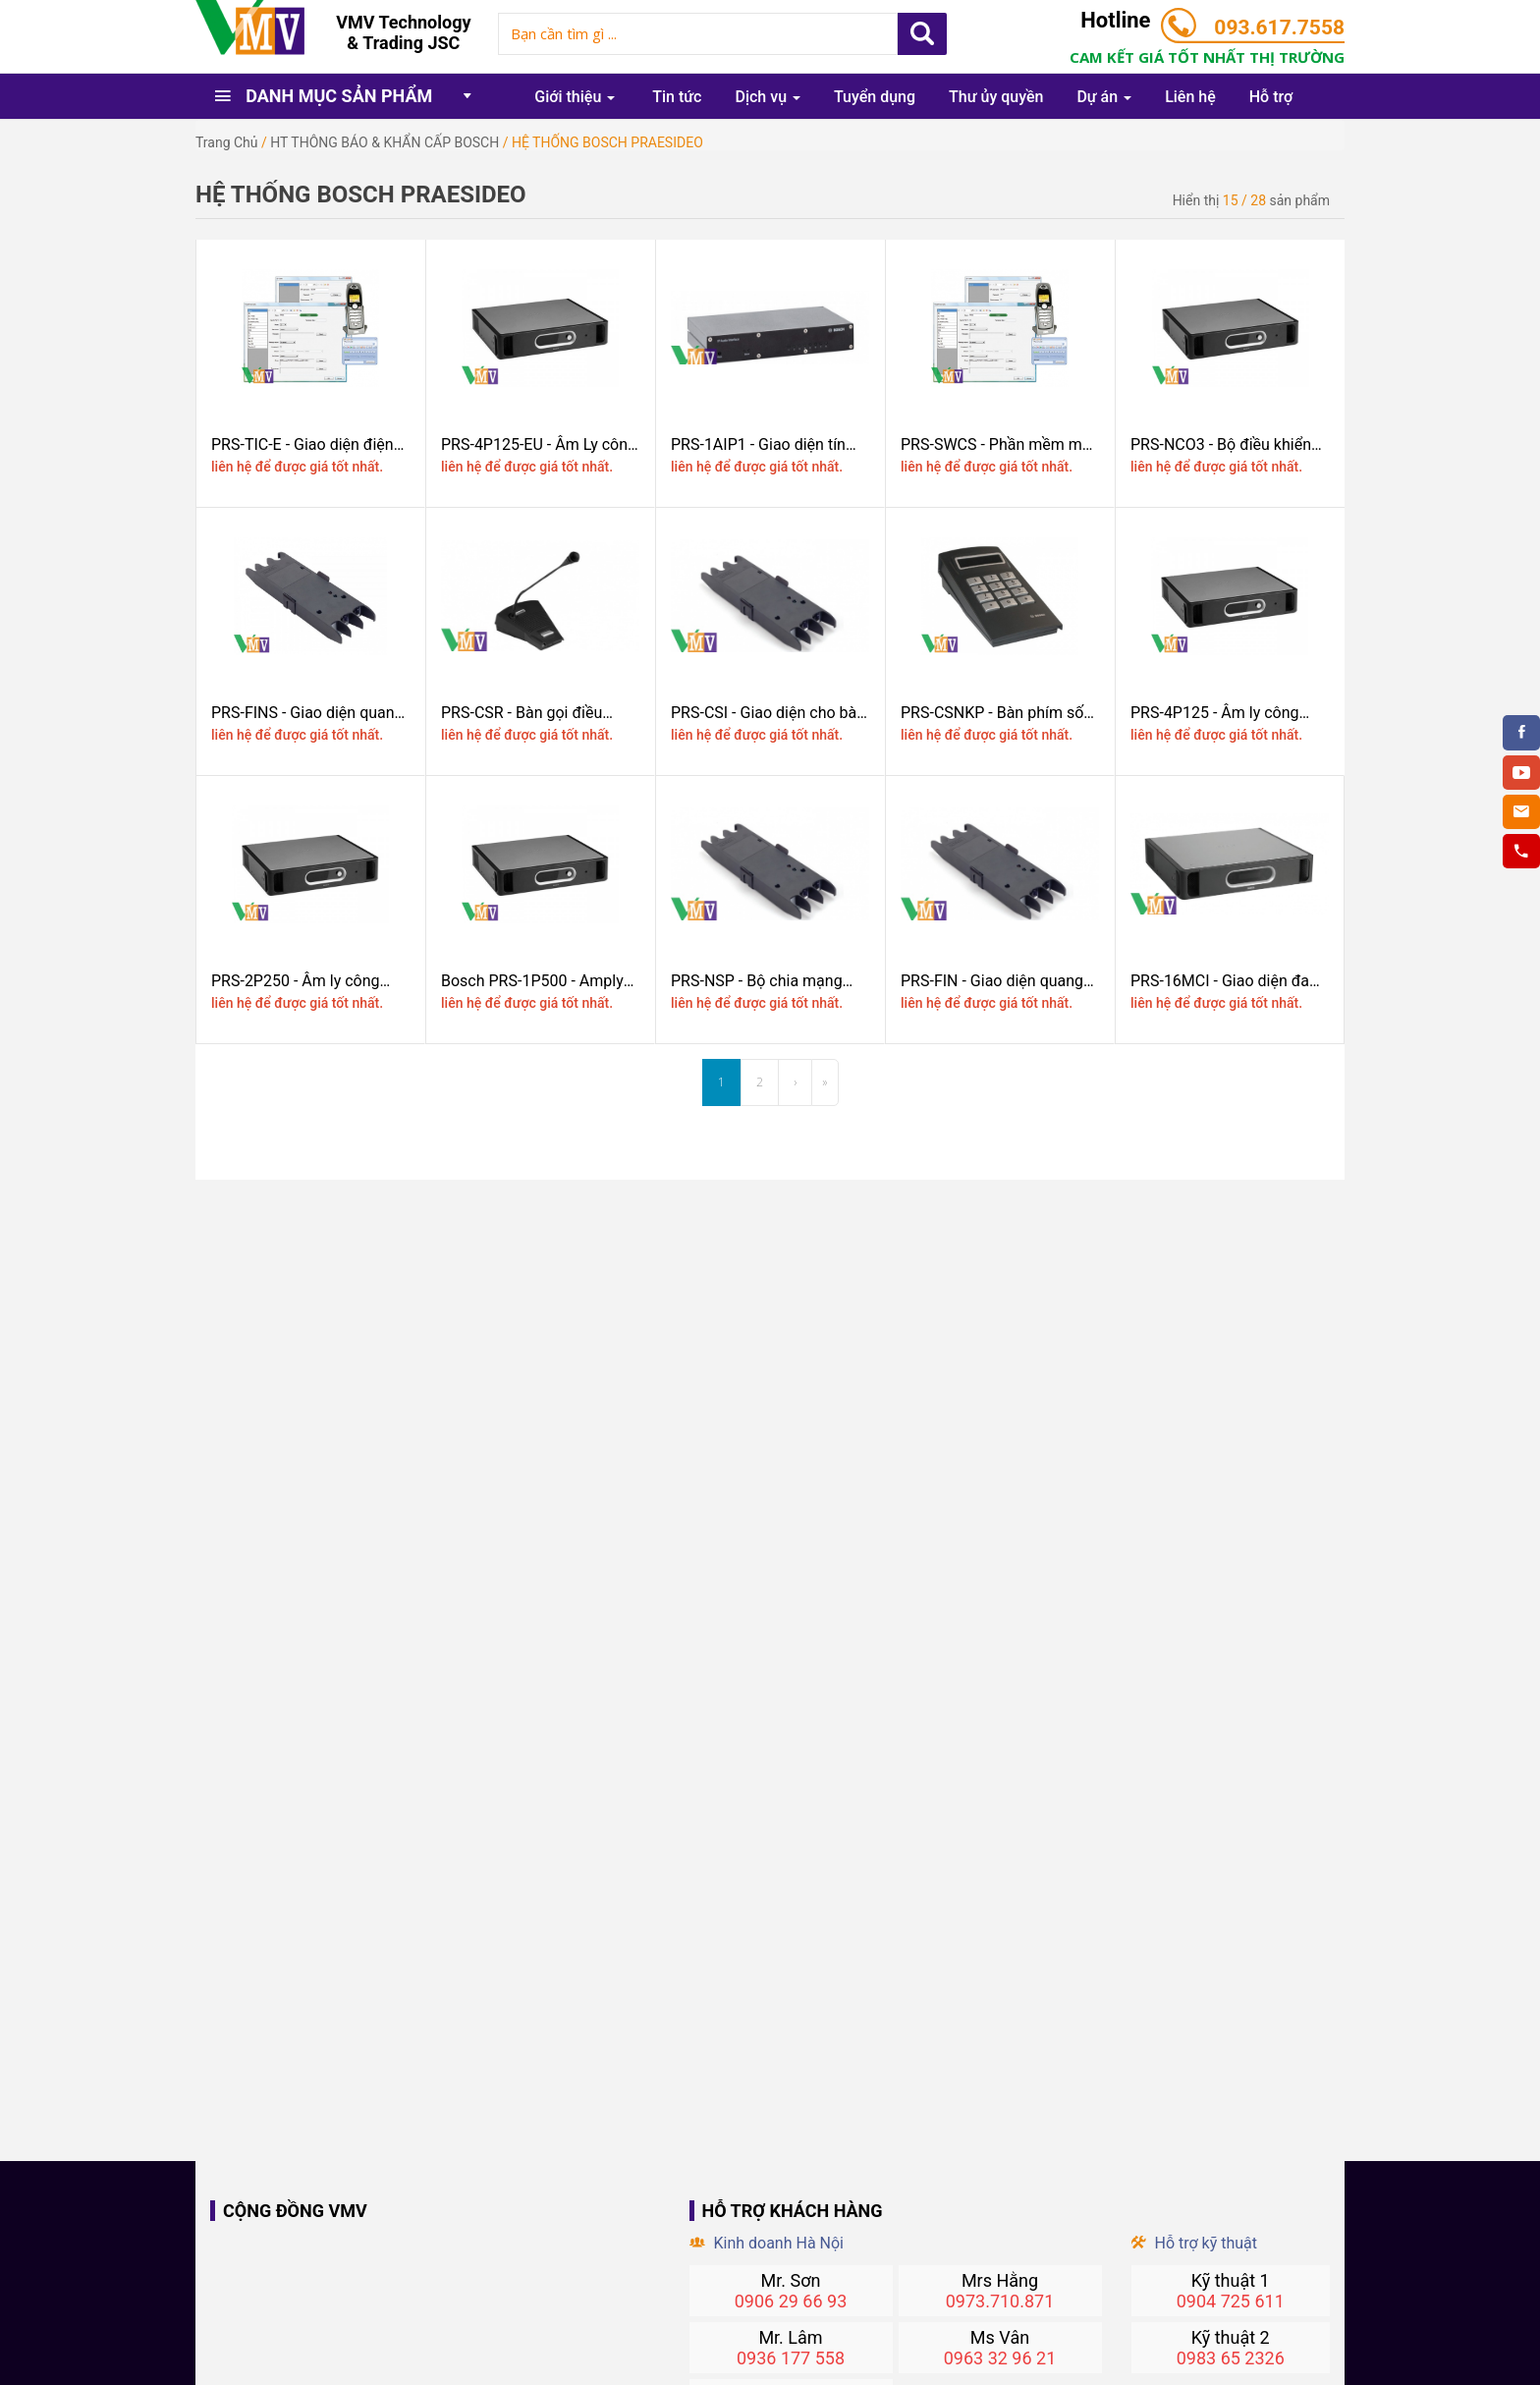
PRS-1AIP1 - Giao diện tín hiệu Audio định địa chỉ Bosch (758, 444)
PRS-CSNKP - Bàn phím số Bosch (992, 712)
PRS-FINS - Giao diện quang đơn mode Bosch (307, 712)
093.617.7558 (1279, 27)
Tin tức (676, 96)
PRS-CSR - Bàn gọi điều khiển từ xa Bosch (521, 712)
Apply (922, 34)
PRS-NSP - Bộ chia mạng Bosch (757, 980)
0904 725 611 (1231, 2301)
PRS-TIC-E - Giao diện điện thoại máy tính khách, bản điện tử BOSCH (302, 444)
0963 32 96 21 (1000, 2358)
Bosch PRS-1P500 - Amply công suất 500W (532, 980)
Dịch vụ (767, 96)
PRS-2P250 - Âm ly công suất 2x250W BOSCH (295, 980)
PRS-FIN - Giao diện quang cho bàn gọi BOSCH (992, 980)
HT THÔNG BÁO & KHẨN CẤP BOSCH (384, 142)
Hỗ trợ (1270, 96)
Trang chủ (226, 142)
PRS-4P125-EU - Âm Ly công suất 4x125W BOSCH (538, 444)
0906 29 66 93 (791, 2301)
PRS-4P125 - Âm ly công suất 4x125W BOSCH (1214, 712)
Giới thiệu (574, 96)
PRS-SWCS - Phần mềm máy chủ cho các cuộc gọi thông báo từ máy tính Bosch (999, 444)
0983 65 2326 (1231, 2358)
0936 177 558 (791, 2358)
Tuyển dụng (874, 96)
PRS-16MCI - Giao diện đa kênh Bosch (1219, 980)
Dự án (1103, 96)
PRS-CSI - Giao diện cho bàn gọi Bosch (768, 712)
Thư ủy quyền (996, 96)
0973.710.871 (1000, 2301)
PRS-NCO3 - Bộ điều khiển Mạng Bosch (1220, 444)
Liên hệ (1190, 96)
